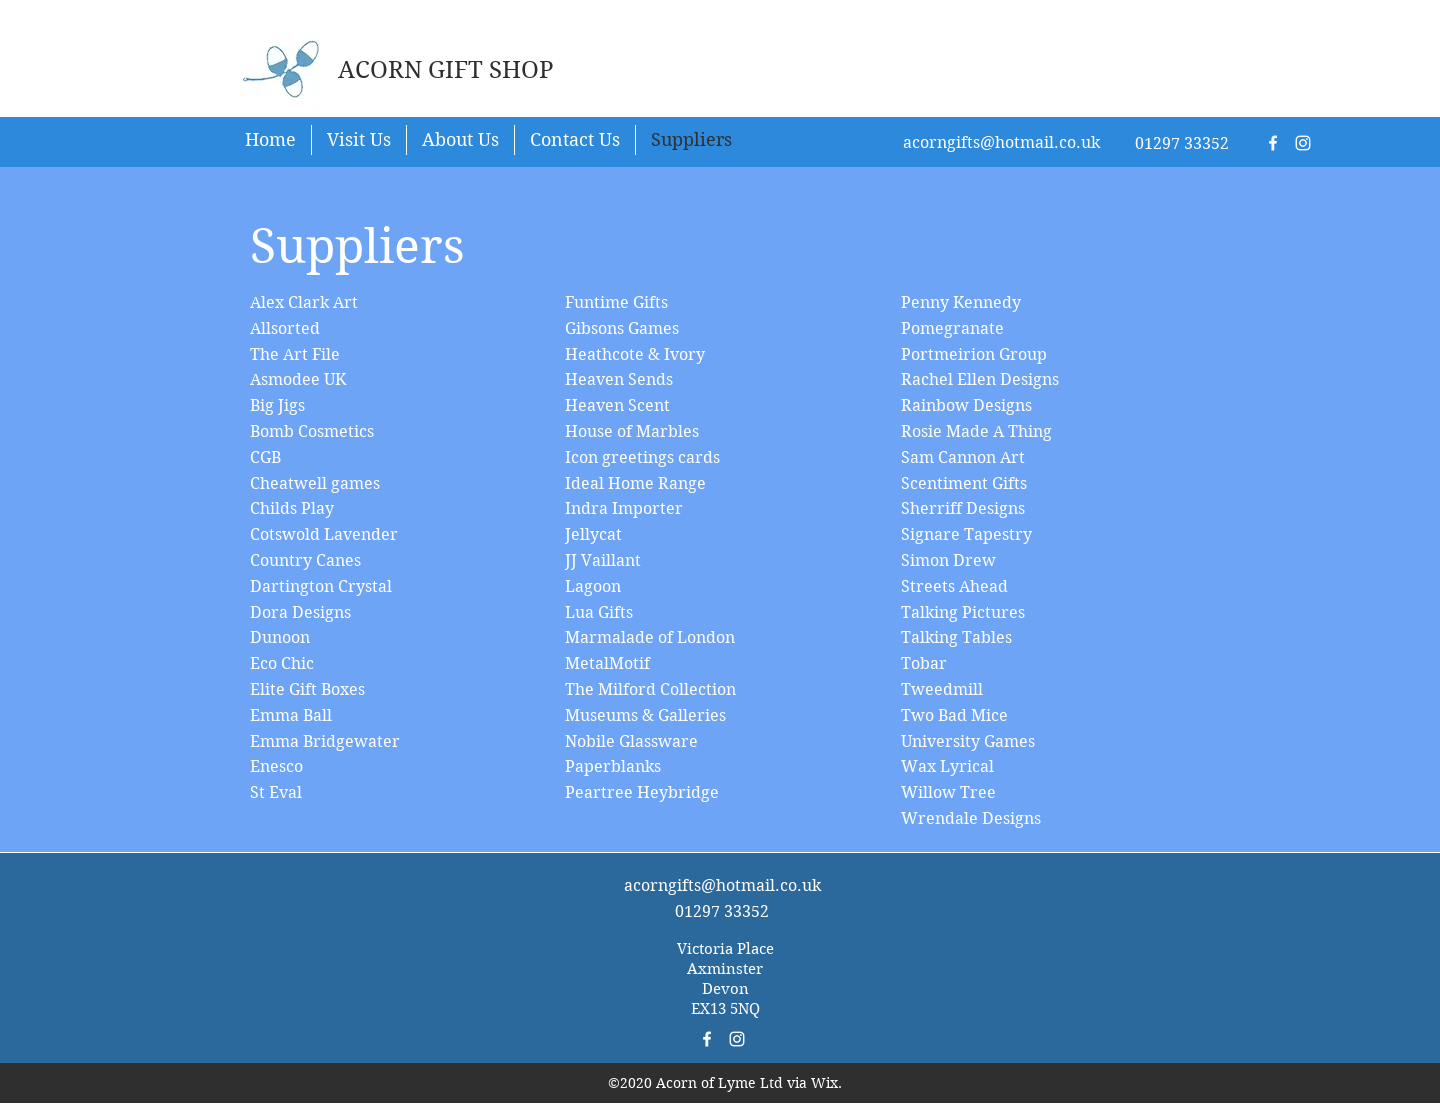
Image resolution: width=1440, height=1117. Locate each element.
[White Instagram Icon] (1303, 143)
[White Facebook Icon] (1273, 143)
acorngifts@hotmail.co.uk (1001, 142)
